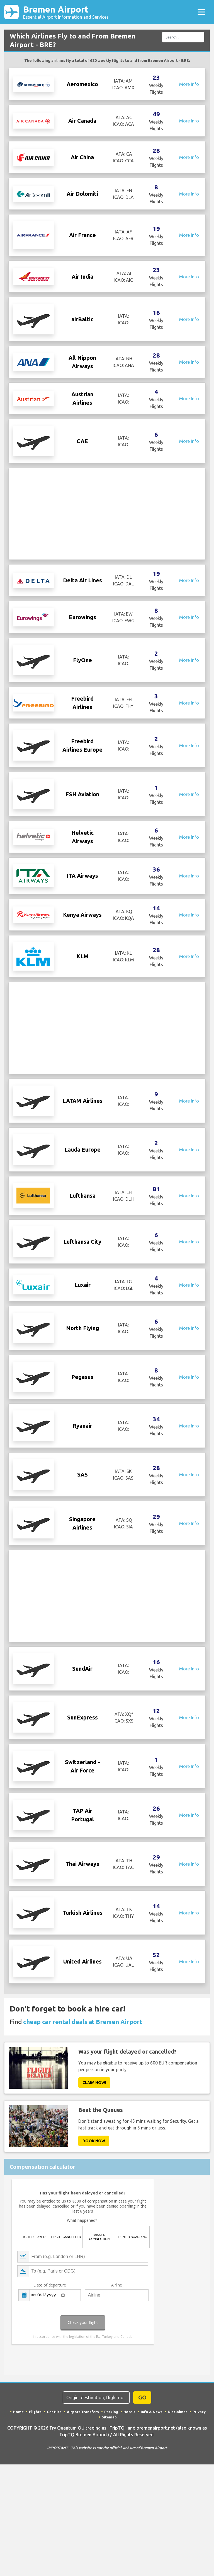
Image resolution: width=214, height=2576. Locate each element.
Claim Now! (94, 2121)
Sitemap (109, 2455)
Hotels (129, 2450)
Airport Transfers (83, 2450)
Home (18, 2450)
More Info (189, 84)
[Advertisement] (107, 514)
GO (142, 2436)
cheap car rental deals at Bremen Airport (82, 2060)
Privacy (199, 2450)
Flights (35, 2450)
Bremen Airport (66, 12)
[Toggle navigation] (201, 12)
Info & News (151, 2450)
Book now (93, 2179)
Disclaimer (177, 2450)
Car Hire (54, 2450)
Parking (111, 2450)
